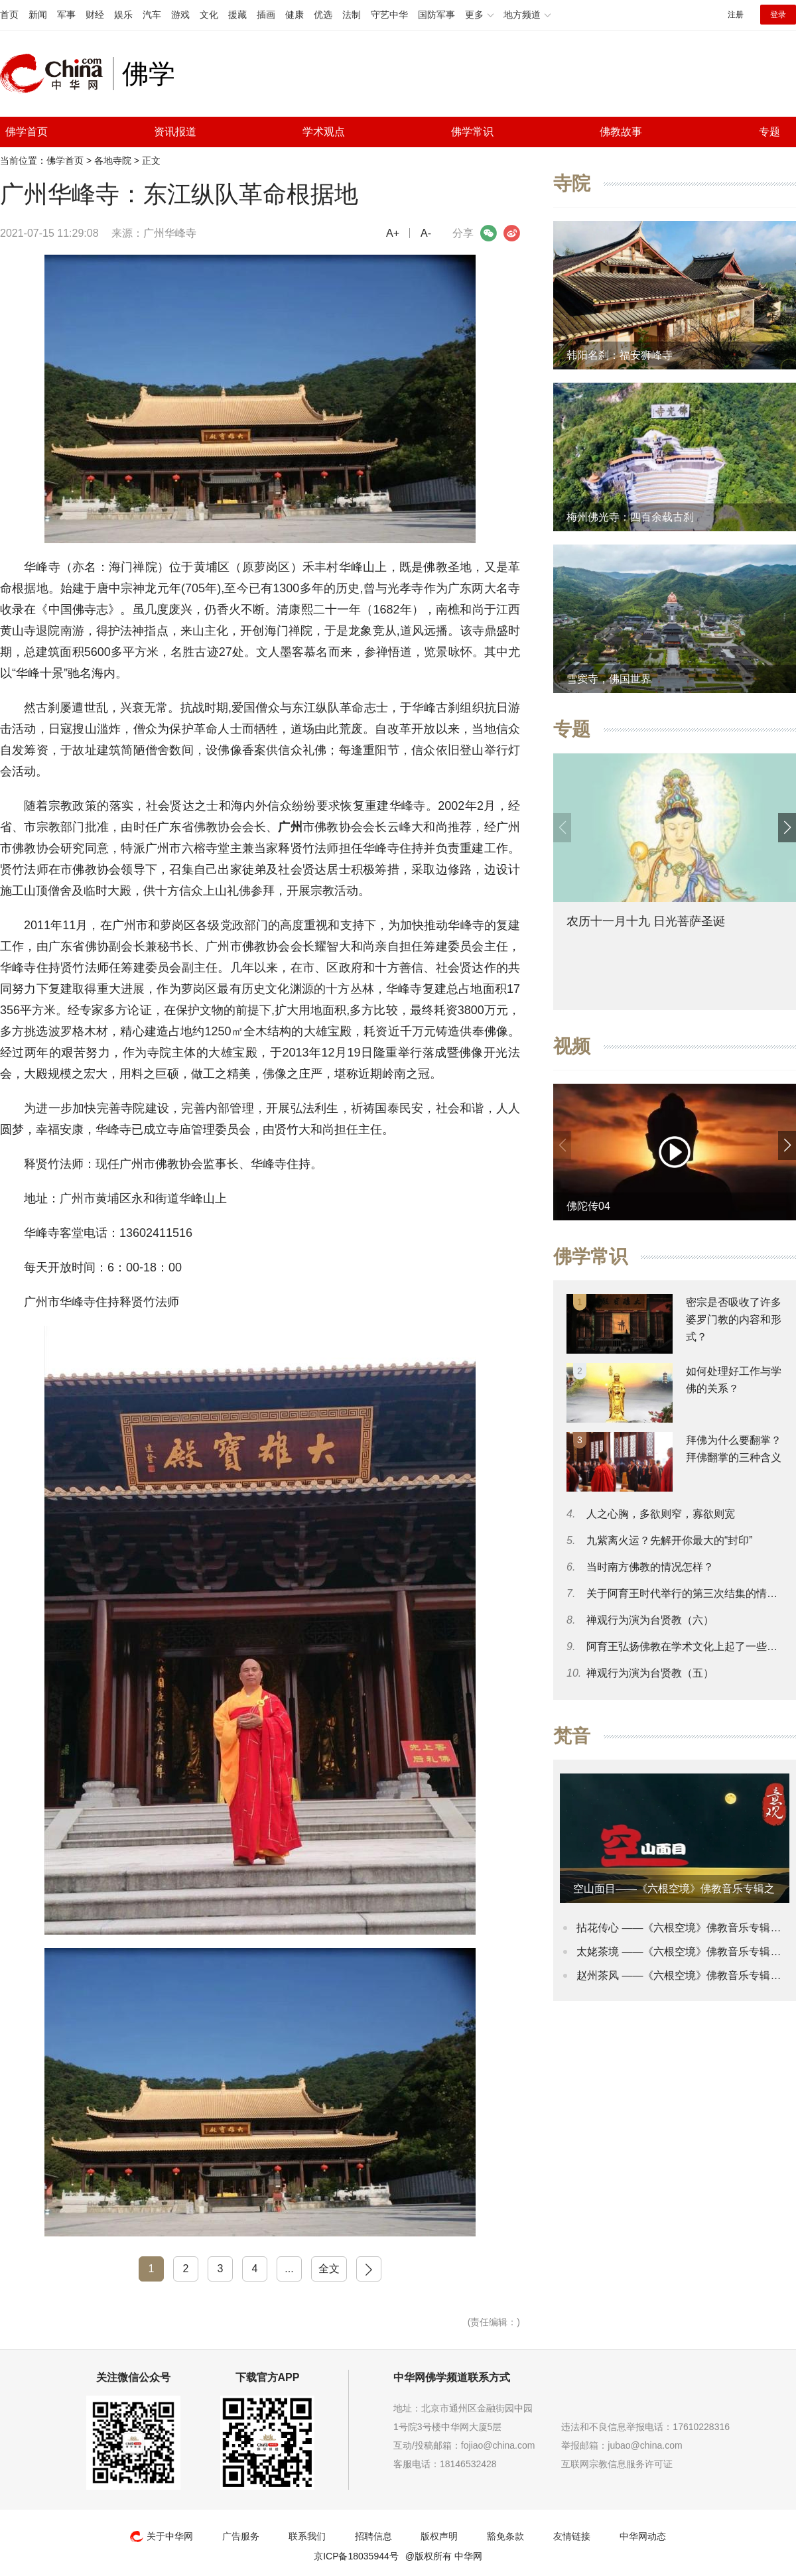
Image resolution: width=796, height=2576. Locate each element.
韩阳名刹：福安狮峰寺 (619, 355)
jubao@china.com (645, 2445)
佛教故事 (621, 131)
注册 (736, 14)
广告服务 (240, 2536)
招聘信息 (373, 2536)
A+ (392, 233)
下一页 (368, 2269)
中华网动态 (643, 2536)
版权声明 (439, 2536)
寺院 (571, 183)
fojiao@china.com (498, 2445)
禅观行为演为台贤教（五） (650, 1673)
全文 (329, 2268)
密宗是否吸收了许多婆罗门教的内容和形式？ (733, 1319)
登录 (778, 14)
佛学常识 (472, 131)
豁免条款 (505, 2536)
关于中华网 (161, 2536)
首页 (9, 14)
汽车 (152, 14)
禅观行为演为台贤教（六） (650, 1620)
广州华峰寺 (169, 233)
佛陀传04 (588, 1206)
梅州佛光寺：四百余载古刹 (630, 517)
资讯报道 (175, 131)
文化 (209, 14)
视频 (571, 1046)
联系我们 (307, 2536)
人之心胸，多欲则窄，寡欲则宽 (660, 1513)
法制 (351, 14)
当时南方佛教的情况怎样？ (650, 1567)
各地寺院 (112, 160)
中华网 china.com (56, 73)
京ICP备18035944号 (356, 2556)
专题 (769, 131)
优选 (323, 14)
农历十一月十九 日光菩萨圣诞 (645, 921)
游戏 (180, 14)
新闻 (38, 14)
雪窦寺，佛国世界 (608, 678)
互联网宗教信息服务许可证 (617, 2464)
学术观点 (323, 131)
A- (426, 233)
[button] (787, 827)
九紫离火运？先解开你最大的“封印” (669, 1540)
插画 (266, 14)
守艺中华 (389, 14)
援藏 (237, 14)
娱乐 (123, 14)
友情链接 (571, 2536)
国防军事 (436, 14)
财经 (95, 14)
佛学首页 (26, 131)
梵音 (571, 1736)
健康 (294, 14)
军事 (66, 14)
